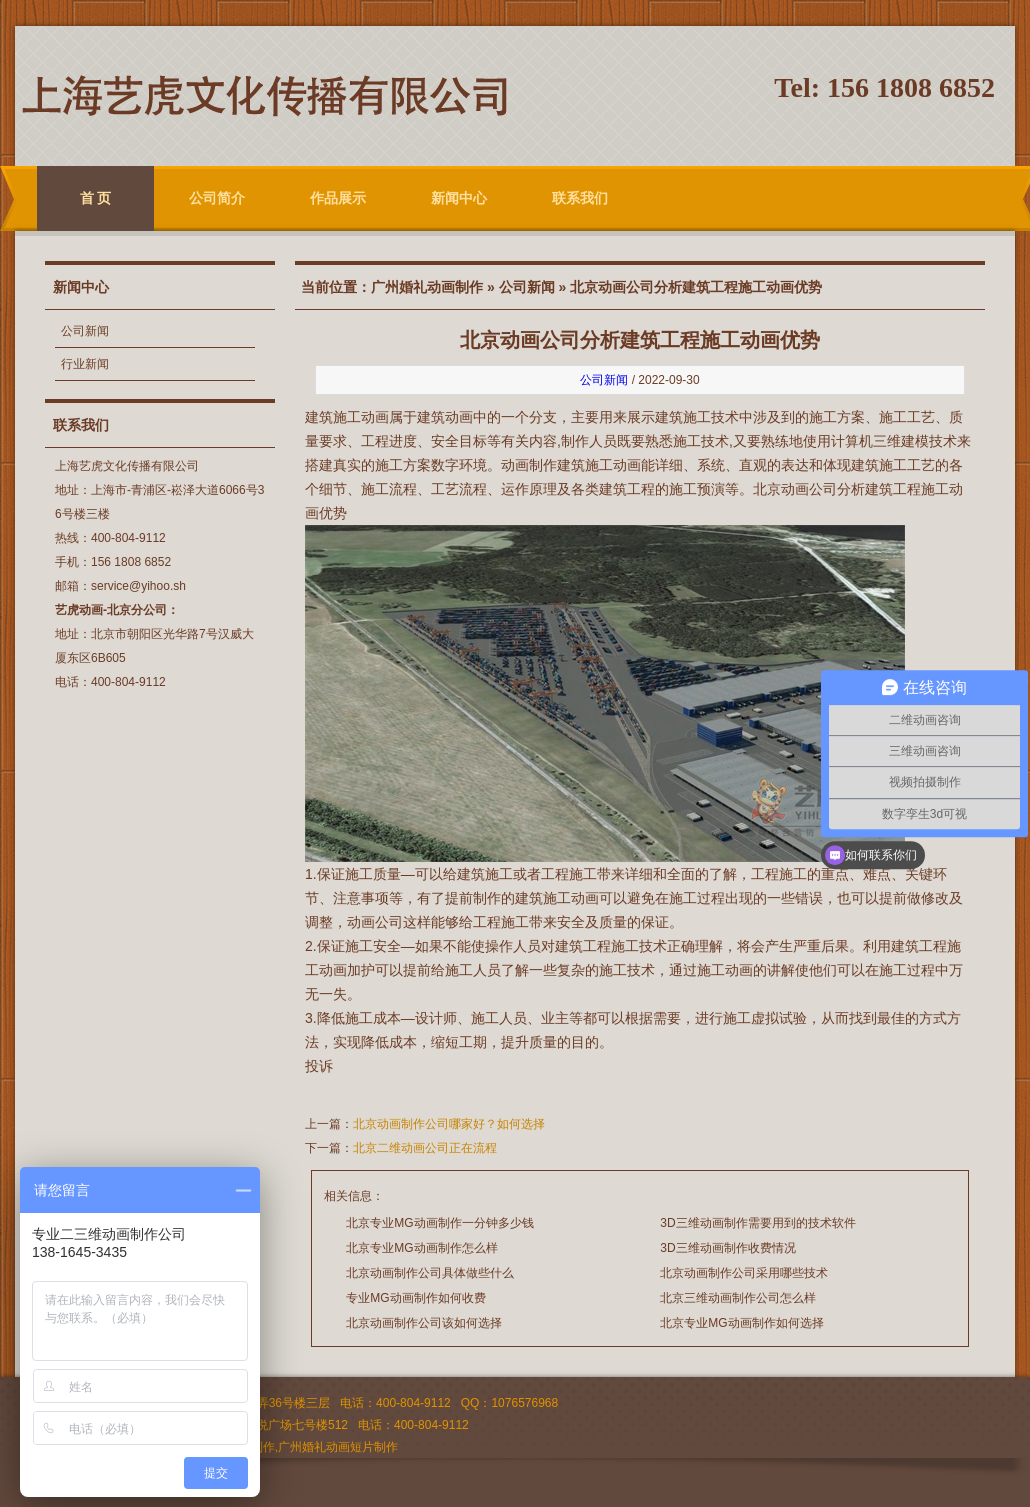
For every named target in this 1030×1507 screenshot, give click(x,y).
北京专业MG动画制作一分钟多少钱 (439, 1223)
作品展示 (338, 198)
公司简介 (217, 198)
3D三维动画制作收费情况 (727, 1248)
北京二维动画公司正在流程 (425, 1148)
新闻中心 (459, 198)
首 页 (96, 198)
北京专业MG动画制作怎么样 (421, 1248)
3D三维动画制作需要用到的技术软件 (757, 1223)
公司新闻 (85, 331)
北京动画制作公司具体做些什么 (430, 1273)
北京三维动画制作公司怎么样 (738, 1298)
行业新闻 (85, 364)
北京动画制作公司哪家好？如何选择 (449, 1124)
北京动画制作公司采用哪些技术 (744, 1273)
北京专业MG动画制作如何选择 (741, 1323)
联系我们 (580, 198)
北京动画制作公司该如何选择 (424, 1323)
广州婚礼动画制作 (427, 287)
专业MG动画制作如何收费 (415, 1298)
